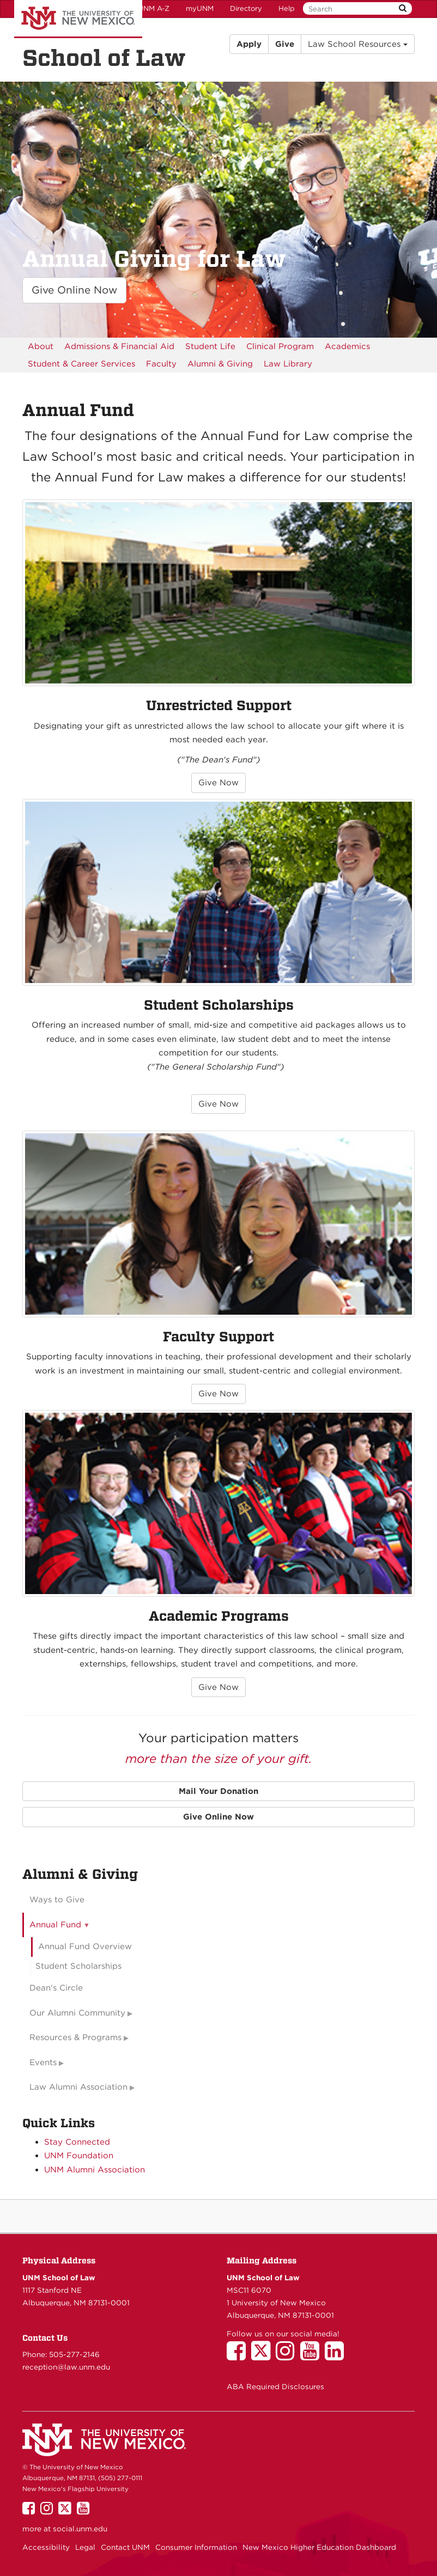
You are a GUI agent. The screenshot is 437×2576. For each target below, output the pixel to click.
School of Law (104, 57)
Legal (85, 2547)
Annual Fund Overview (85, 1946)
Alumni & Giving (220, 364)
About (40, 346)
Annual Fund (55, 1925)
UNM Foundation (78, 2155)
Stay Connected (77, 2142)
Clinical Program (280, 346)
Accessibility (46, 2547)
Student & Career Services (81, 364)
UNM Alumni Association (94, 2170)
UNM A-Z (153, 8)
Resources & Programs (75, 2037)
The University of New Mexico (78, 19)
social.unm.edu (80, 2528)
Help (286, 8)
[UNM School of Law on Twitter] (263, 2356)
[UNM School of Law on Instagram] (288, 2356)
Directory (246, 8)
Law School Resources (358, 44)
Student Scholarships (78, 1966)
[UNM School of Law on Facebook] (239, 2356)
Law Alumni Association (78, 2087)
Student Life (210, 346)
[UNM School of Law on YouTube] (312, 2356)
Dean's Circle (56, 1988)
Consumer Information (196, 2547)
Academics (347, 346)
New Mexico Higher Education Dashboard (319, 2547)
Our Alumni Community (77, 2013)
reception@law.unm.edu (66, 2367)
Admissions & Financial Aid (119, 346)
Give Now (218, 783)
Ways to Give (56, 1899)
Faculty (161, 364)
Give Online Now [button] (74, 290)
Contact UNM (125, 2547)
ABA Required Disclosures (275, 2386)
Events (43, 2062)
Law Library (288, 364)
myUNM (200, 8)
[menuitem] (40, 346)
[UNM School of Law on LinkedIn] (337, 2356)
